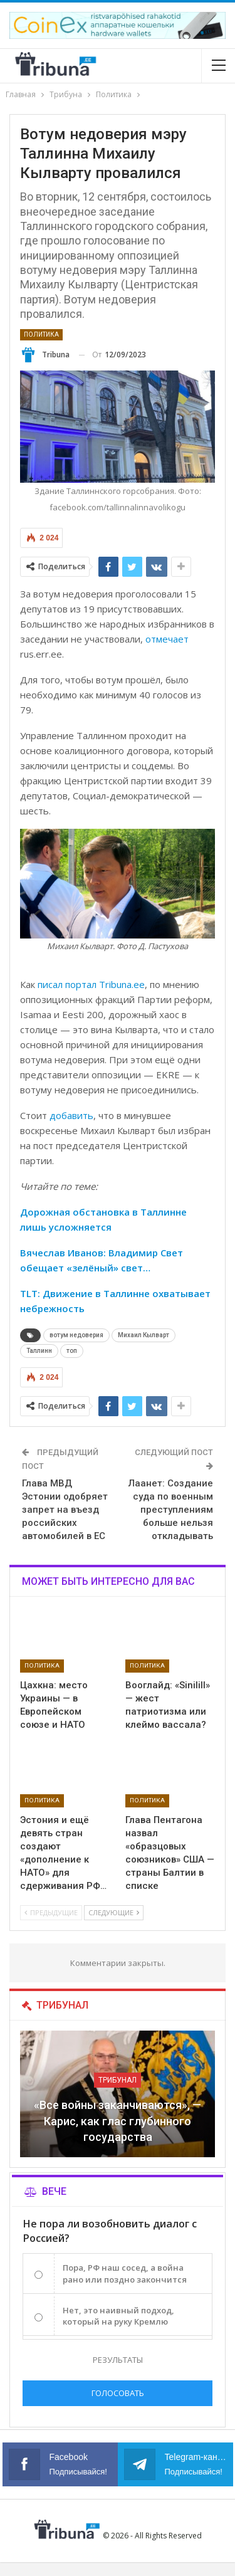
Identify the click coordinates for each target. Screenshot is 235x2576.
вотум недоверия (76, 1335)
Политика (41, 334)
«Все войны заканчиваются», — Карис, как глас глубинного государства (117, 2120)
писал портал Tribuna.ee (91, 984)
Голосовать (117, 2393)
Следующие (113, 1912)
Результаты (118, 2359)
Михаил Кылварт (143, 1335)
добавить (71, 1115)
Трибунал (117, 2080)
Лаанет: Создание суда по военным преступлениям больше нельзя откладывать (170, 1510)
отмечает (167, 639)
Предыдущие (51, 1912)
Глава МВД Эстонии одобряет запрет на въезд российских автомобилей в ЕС (65, 1510)
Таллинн (39, 1350)
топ (71, 1350)
